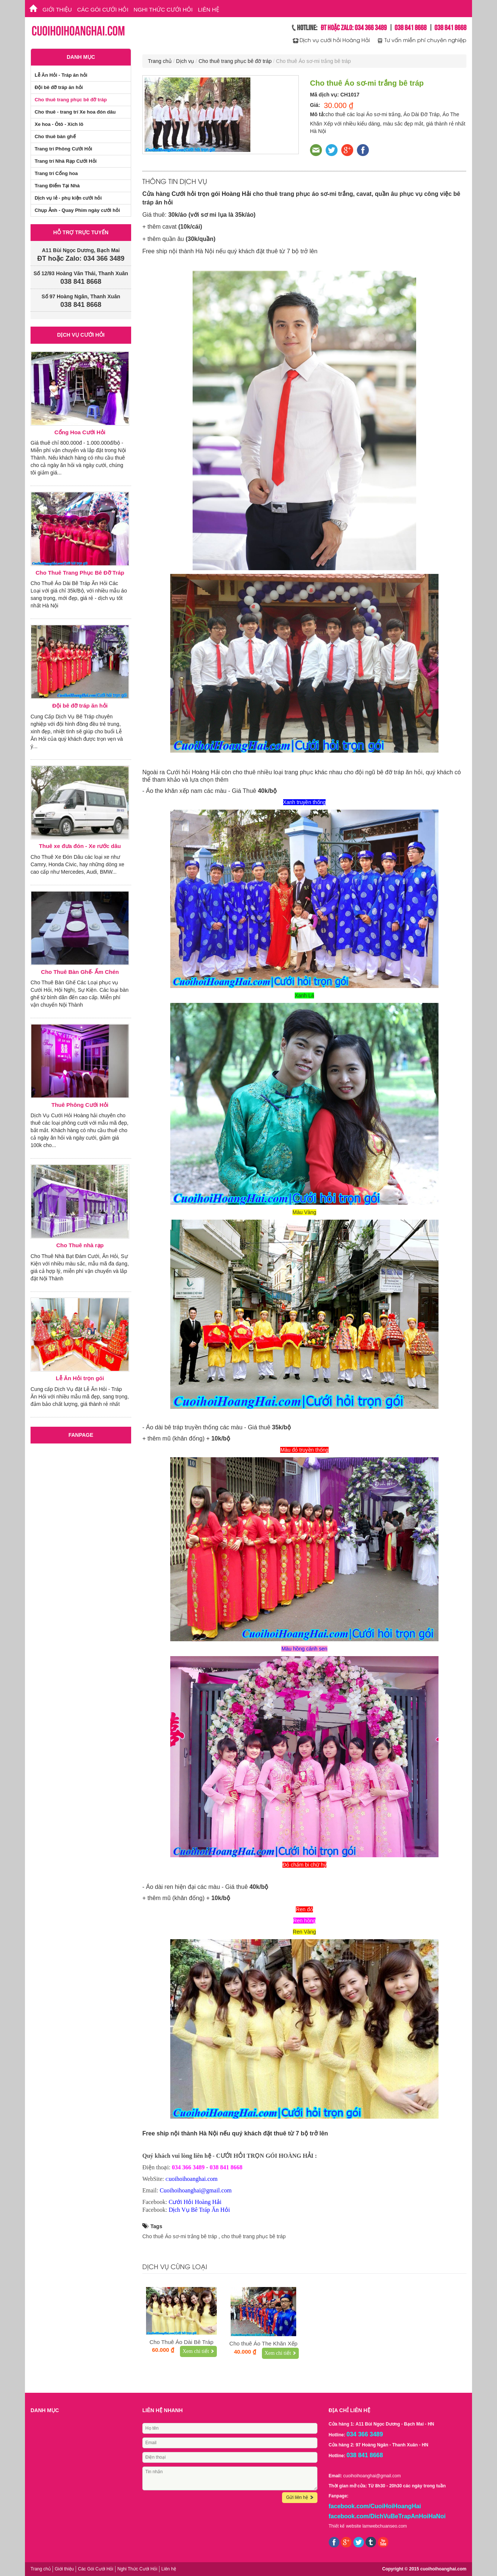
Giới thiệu (57, 9)
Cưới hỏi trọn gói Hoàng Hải (211, 194)
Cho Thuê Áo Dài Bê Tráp (181, 2342)
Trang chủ (160, 61)
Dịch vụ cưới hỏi (80, 335)
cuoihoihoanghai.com (443, 2569)
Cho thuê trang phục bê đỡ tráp (235, 61)
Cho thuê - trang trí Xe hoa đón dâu (75, 112)
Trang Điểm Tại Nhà (57, 185)
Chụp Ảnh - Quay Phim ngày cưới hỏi (77, 210)
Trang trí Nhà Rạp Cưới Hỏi (65, 161)
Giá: (315, 105)
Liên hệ (208, 9)
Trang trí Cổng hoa (56, 173)
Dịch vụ (185, 61)
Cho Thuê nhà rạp (80, 1245)
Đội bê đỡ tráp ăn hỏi (59, 87)
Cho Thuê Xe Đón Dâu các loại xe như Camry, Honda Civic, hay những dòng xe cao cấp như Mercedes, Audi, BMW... (77, 864)
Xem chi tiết (198, 2351)
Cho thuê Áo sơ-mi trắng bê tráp (179, 2236)
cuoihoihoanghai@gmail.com (372, 2475)
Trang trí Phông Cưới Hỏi (63, 149)
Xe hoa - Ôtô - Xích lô (59, 124)
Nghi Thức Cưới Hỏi (163, 9)
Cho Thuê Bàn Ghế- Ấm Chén (80, 972)
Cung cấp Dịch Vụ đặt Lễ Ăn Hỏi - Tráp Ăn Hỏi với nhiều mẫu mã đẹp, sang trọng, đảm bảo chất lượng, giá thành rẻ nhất (80, 1396)
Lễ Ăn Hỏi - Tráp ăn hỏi (61, 75)
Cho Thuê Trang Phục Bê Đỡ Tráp (79, 573)
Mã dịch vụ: (324, 95)
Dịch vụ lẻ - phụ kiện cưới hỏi (68, 198)
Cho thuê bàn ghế (55, 136)
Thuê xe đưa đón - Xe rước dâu (80, 846)
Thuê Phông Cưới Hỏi (79, 1105)
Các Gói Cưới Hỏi (103, 9)
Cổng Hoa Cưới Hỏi (79, 432)
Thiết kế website (345, 2526)
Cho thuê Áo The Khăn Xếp (263, 2343)
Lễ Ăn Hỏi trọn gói (80, 1378)
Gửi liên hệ (299, 2497)
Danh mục (81, 57)
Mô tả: (317, 114)
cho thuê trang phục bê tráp (253, 2236)
